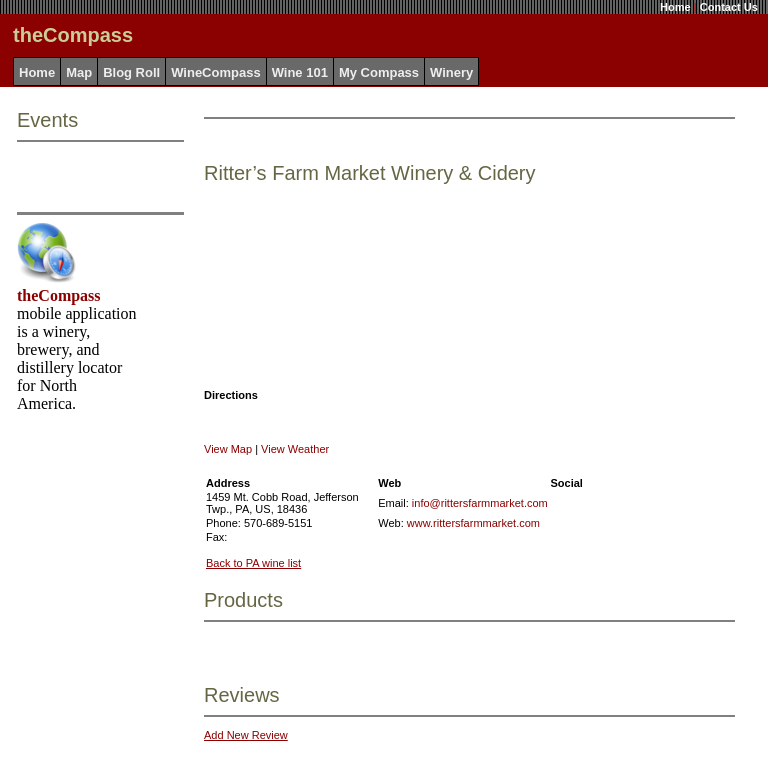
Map (79, 72)
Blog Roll (131, 72)
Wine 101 (300, 72)
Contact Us (729, 7)
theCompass (59, 295)
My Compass (379, 72)
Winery (451, 72)
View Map (228, 449)
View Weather (295, 449)
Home (675, 7)
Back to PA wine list (253, 563)
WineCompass (215, 72)
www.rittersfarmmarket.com (473, 523)
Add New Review (246, 735)
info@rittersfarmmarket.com (480, 503)
